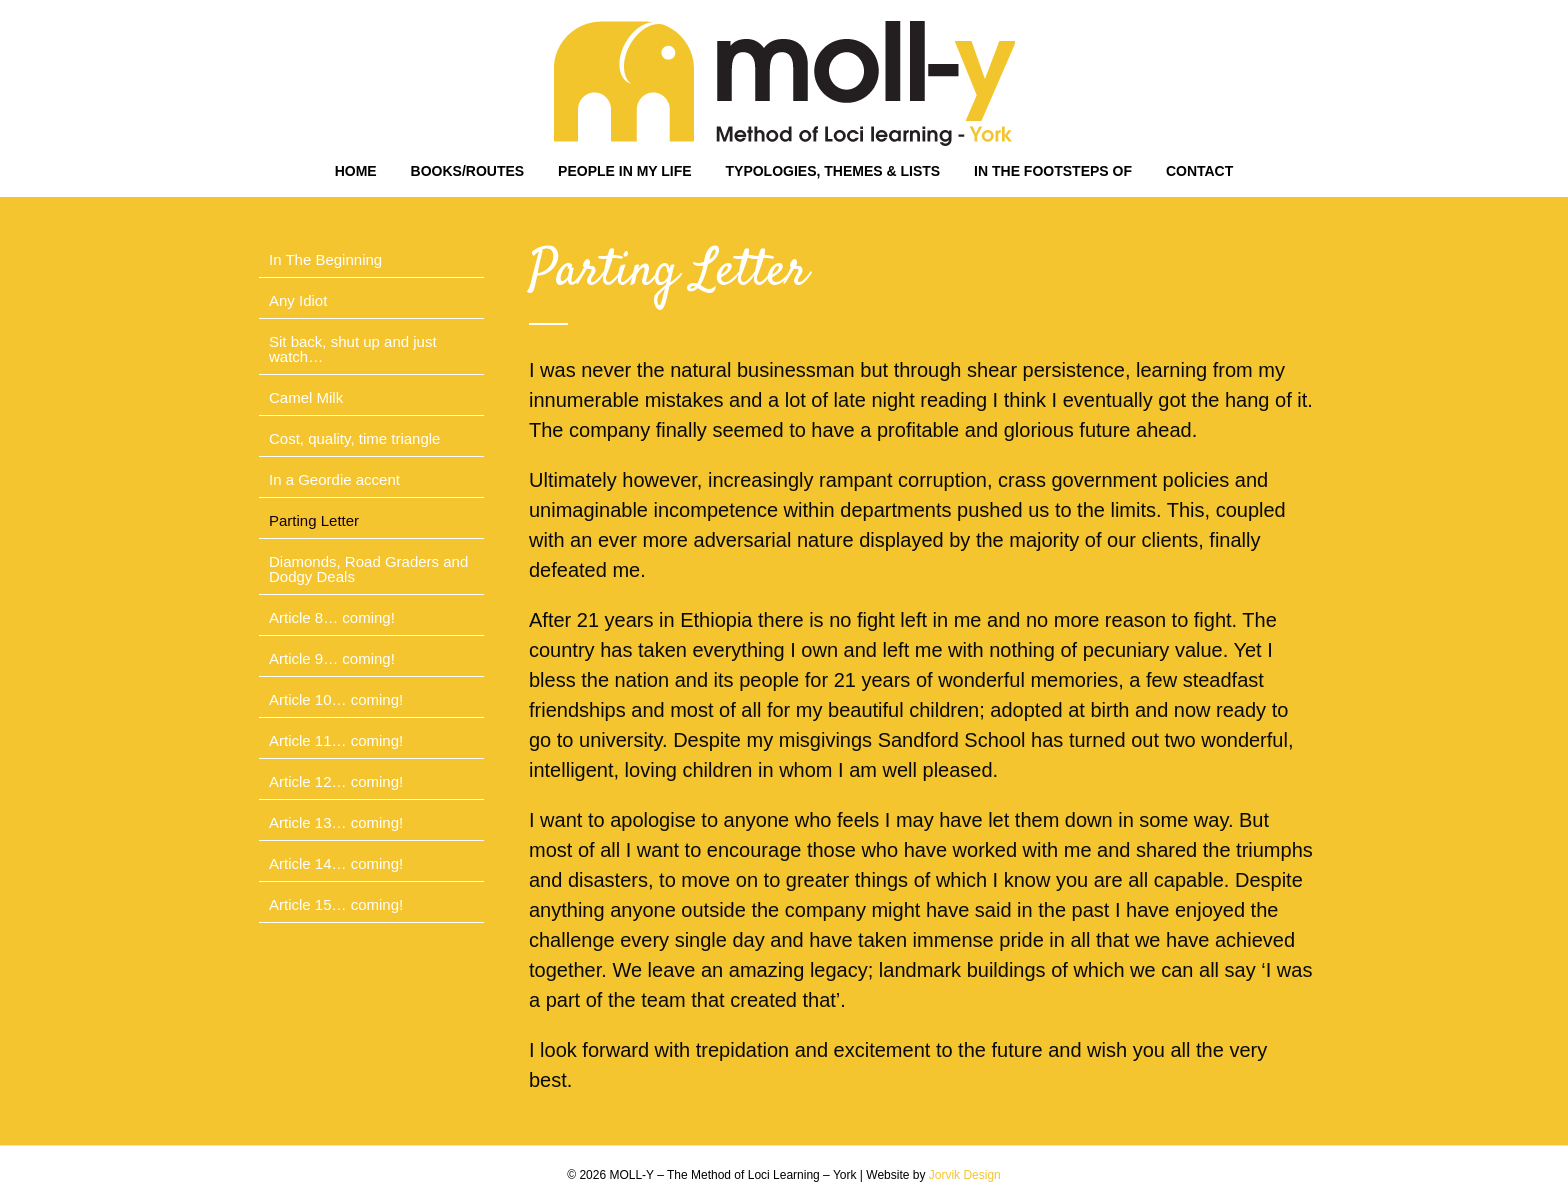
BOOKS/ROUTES (468, 171)
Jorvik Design (965, 1175)
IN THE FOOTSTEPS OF (1053, 171)
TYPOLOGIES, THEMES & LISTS (833, 171)
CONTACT (1199, 171)
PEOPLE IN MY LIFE (625, 171)
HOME (356, 171)
